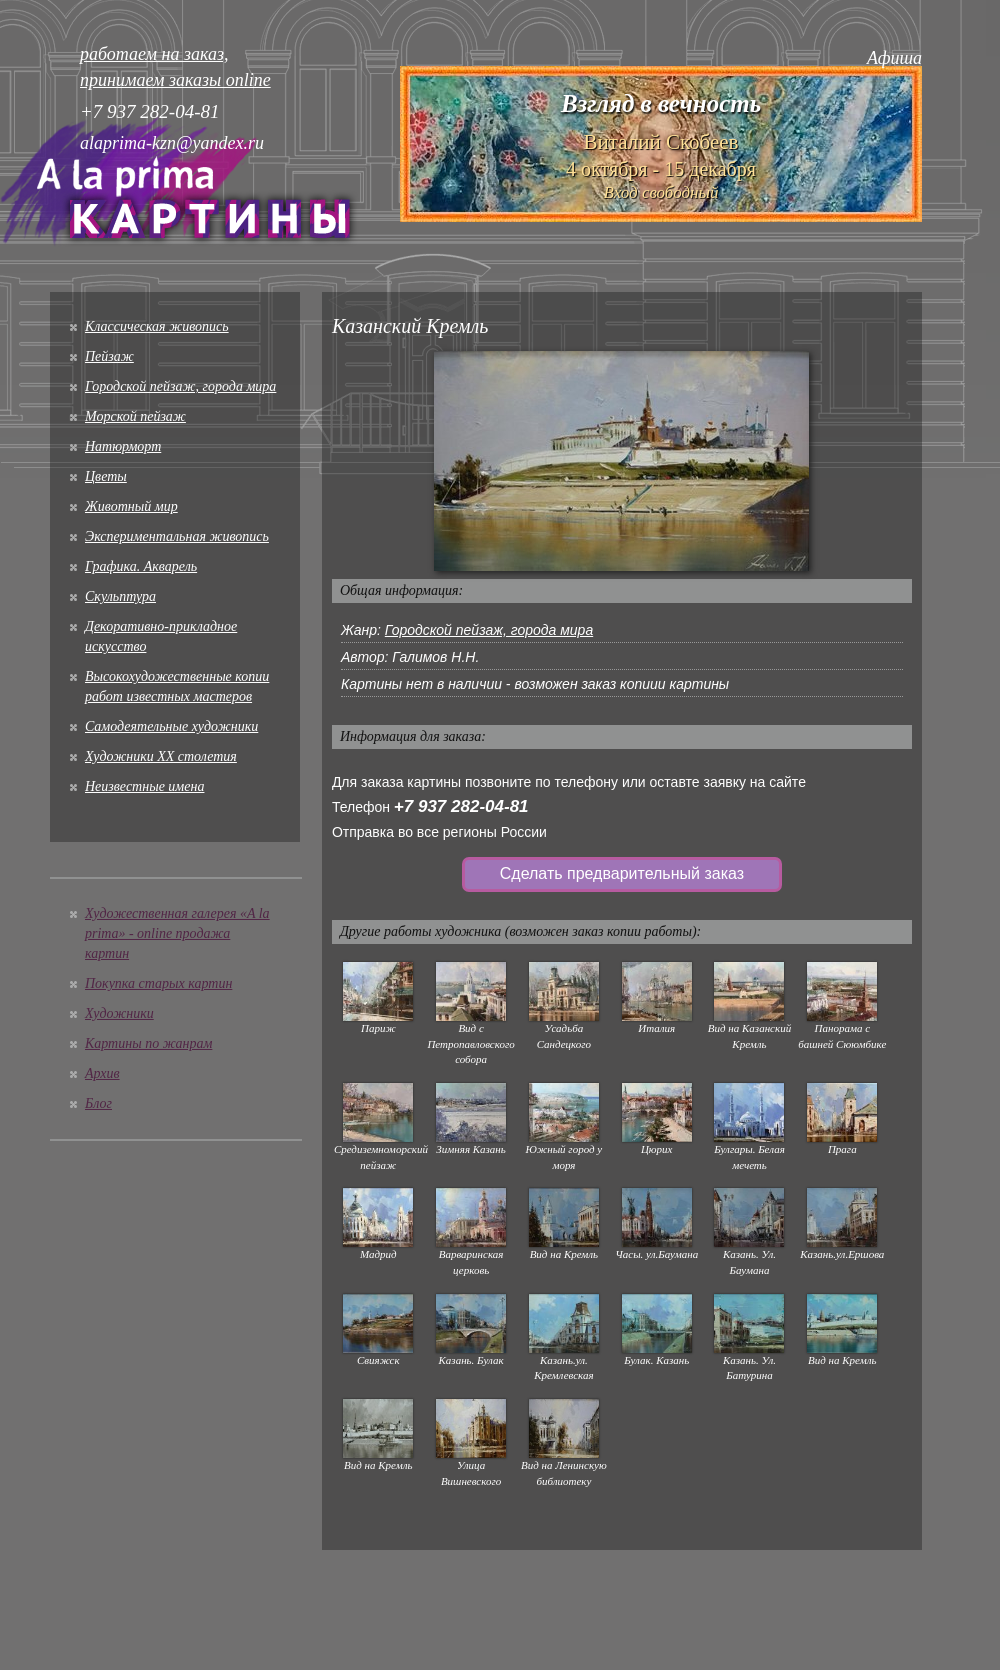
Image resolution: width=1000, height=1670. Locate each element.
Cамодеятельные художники (171, 726)
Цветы (106, 476)
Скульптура (120, 596)
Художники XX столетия (161, 756)
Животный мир (131, 506)
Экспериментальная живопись (177, 536)
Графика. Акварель (141, 566)
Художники (119, 1013)
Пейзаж (109, 356)
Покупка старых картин (158, 983)
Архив (102, 1073)
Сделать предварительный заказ (622, 873)
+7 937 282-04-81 (461, 806)
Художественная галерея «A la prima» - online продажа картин (177, 933)
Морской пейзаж (135, 416)
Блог (98, 1103)
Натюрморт (123, 446)
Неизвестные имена (144, 786)
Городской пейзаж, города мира (180, 386)
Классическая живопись (157, 326)
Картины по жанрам (148, 1043)
